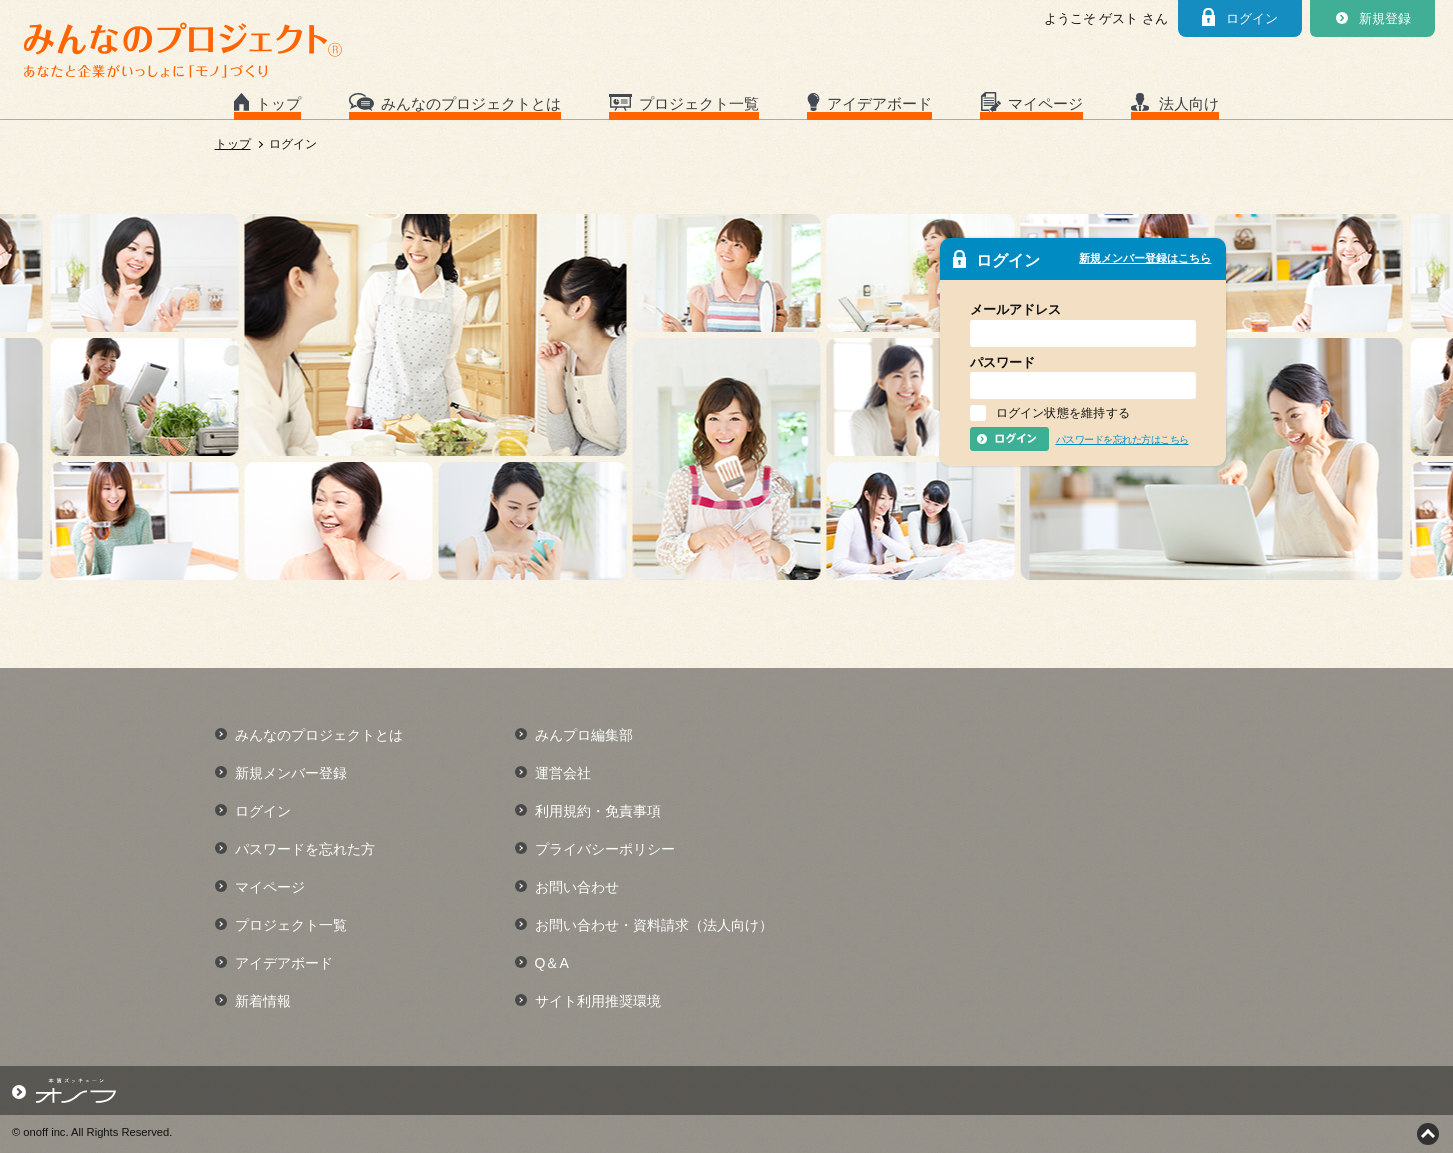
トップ (278, 103)
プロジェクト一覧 (699, 103)
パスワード (1002, 362)
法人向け (1189, 103)
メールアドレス (1015, 309)
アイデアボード (879, 103)
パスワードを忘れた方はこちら (1122, 439)
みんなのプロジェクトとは (471, 103)
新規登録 (1385, 18)
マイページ (1045, 103)
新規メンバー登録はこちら (1145, 258)
